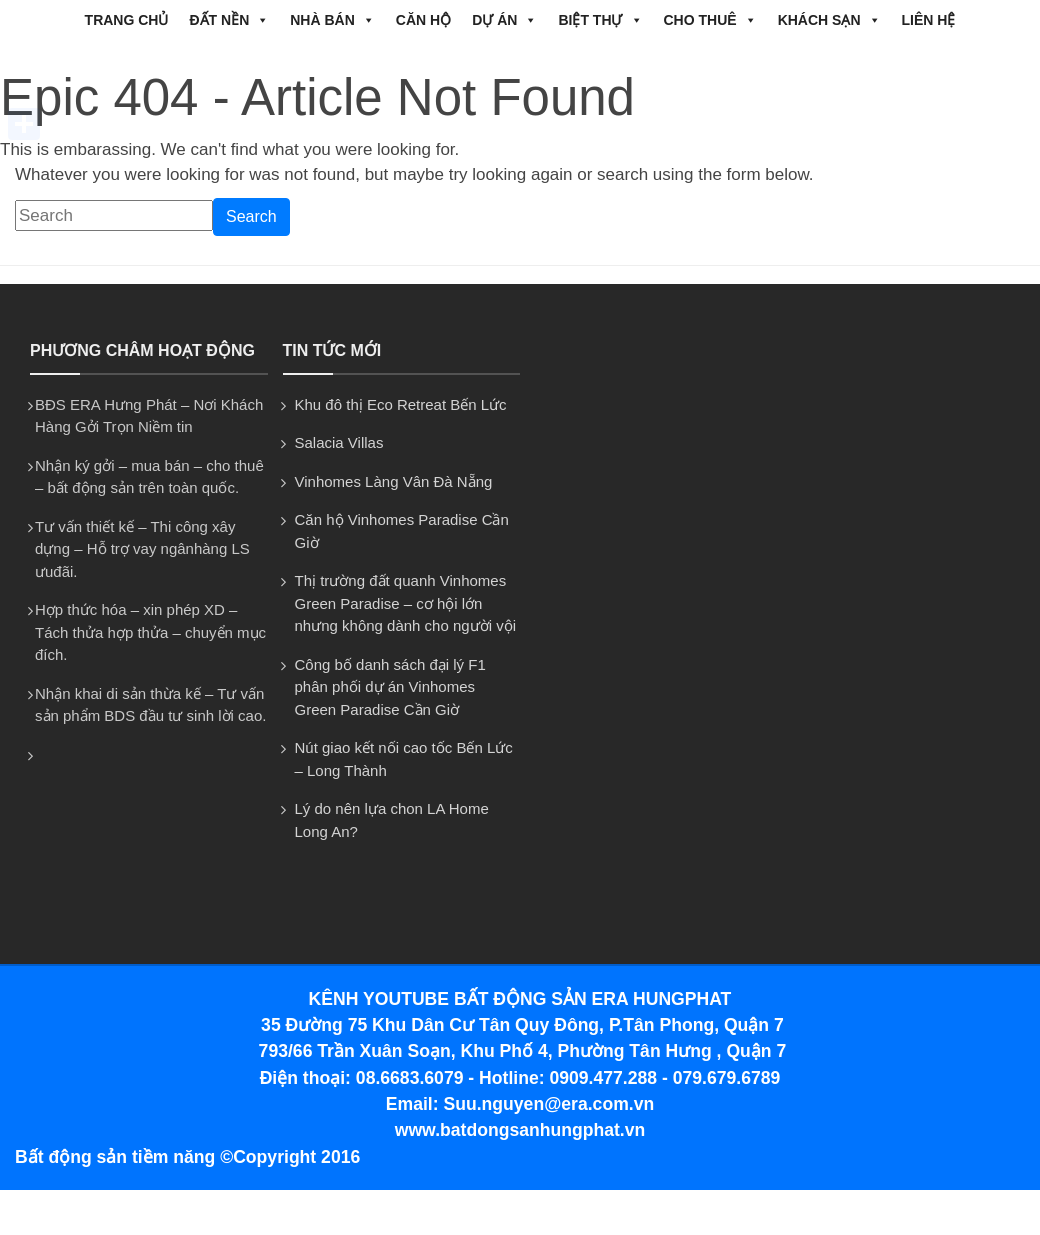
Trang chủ (127, 20)
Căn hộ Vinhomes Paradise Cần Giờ (402, 531)
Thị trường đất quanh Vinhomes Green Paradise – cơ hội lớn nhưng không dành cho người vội (405, 603)
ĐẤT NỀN (229, 20)
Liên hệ (929, 20)
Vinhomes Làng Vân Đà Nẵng (394, 481)
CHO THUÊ (710, 20)
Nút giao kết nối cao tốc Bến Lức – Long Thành (404, 759)
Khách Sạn (829, 20)
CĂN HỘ (423, 20)
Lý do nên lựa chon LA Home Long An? (392, 820)
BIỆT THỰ (600, 20)
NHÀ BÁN (332, 20)
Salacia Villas (339, 442)
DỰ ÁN (504, 20)
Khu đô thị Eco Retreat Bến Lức (401, 404)
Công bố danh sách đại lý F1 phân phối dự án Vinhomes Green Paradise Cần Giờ (390, 687)
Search (251, 216)
